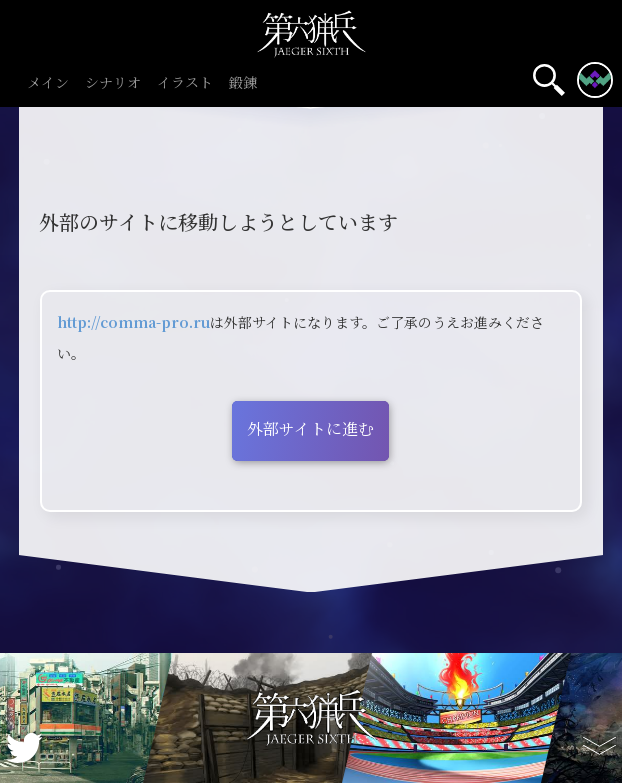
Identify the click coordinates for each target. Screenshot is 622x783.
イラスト (185, 83)
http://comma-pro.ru (133, 322)
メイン (48, 83)
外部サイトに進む (310, 428)
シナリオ (113, 83)
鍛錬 (243, 83)
